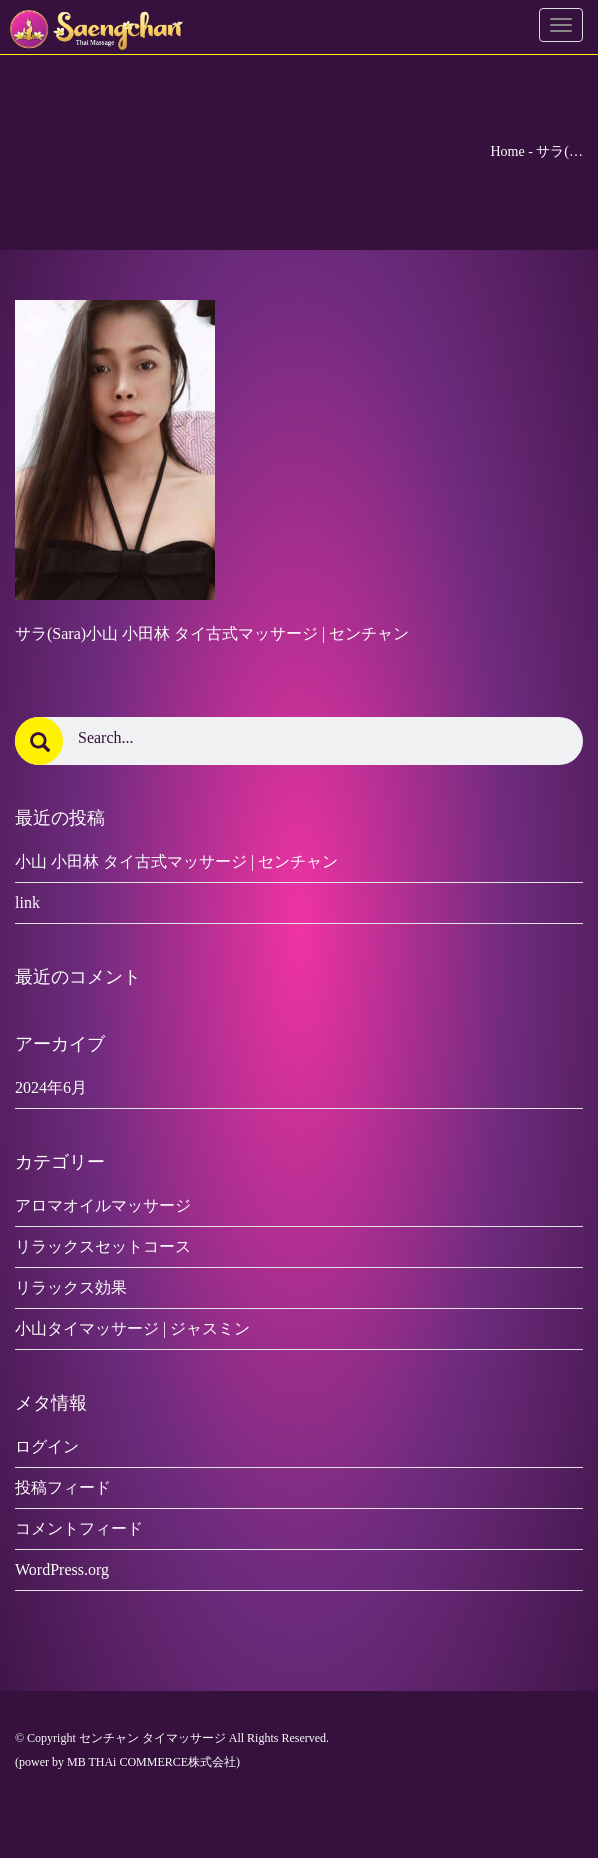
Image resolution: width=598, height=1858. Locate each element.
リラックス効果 (71, 1287)
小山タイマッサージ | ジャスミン (132, 1328)
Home (507, 151)
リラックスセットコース (103, 1246)
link (27, 902)
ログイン (47, 1446)
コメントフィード (79, 1528)
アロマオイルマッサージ (103, 1205)
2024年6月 (51, 1087)
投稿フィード (63, 1487)
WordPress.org (62, 1569)
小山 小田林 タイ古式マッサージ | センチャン (176, 861)
